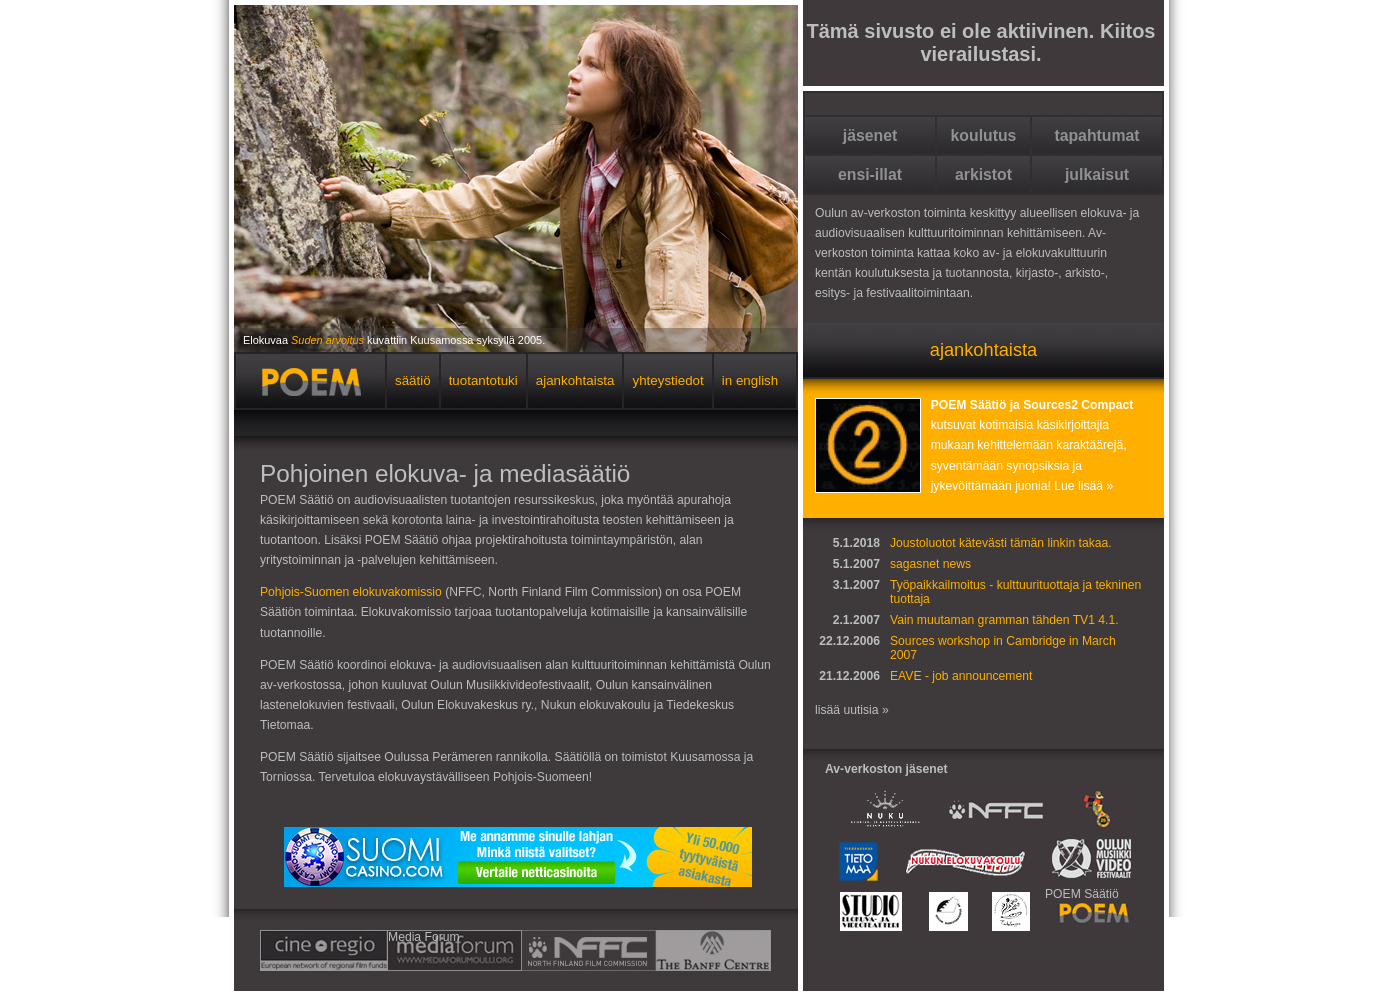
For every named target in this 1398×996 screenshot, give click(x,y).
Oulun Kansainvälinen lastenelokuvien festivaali (1101, 807)
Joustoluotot (923, 543)
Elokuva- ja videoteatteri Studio (868, 911)
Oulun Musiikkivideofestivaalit (1087, 861)
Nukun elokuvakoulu (968, 861)
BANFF (652, 950)
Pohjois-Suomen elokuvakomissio (351, 592)
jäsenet (870, 135)
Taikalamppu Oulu (1013, 911)
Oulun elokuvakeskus (946, 911)
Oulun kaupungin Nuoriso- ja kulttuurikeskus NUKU (880, 807)
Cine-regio (324, 950)
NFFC (527, 950)
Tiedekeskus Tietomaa (862, 861)
